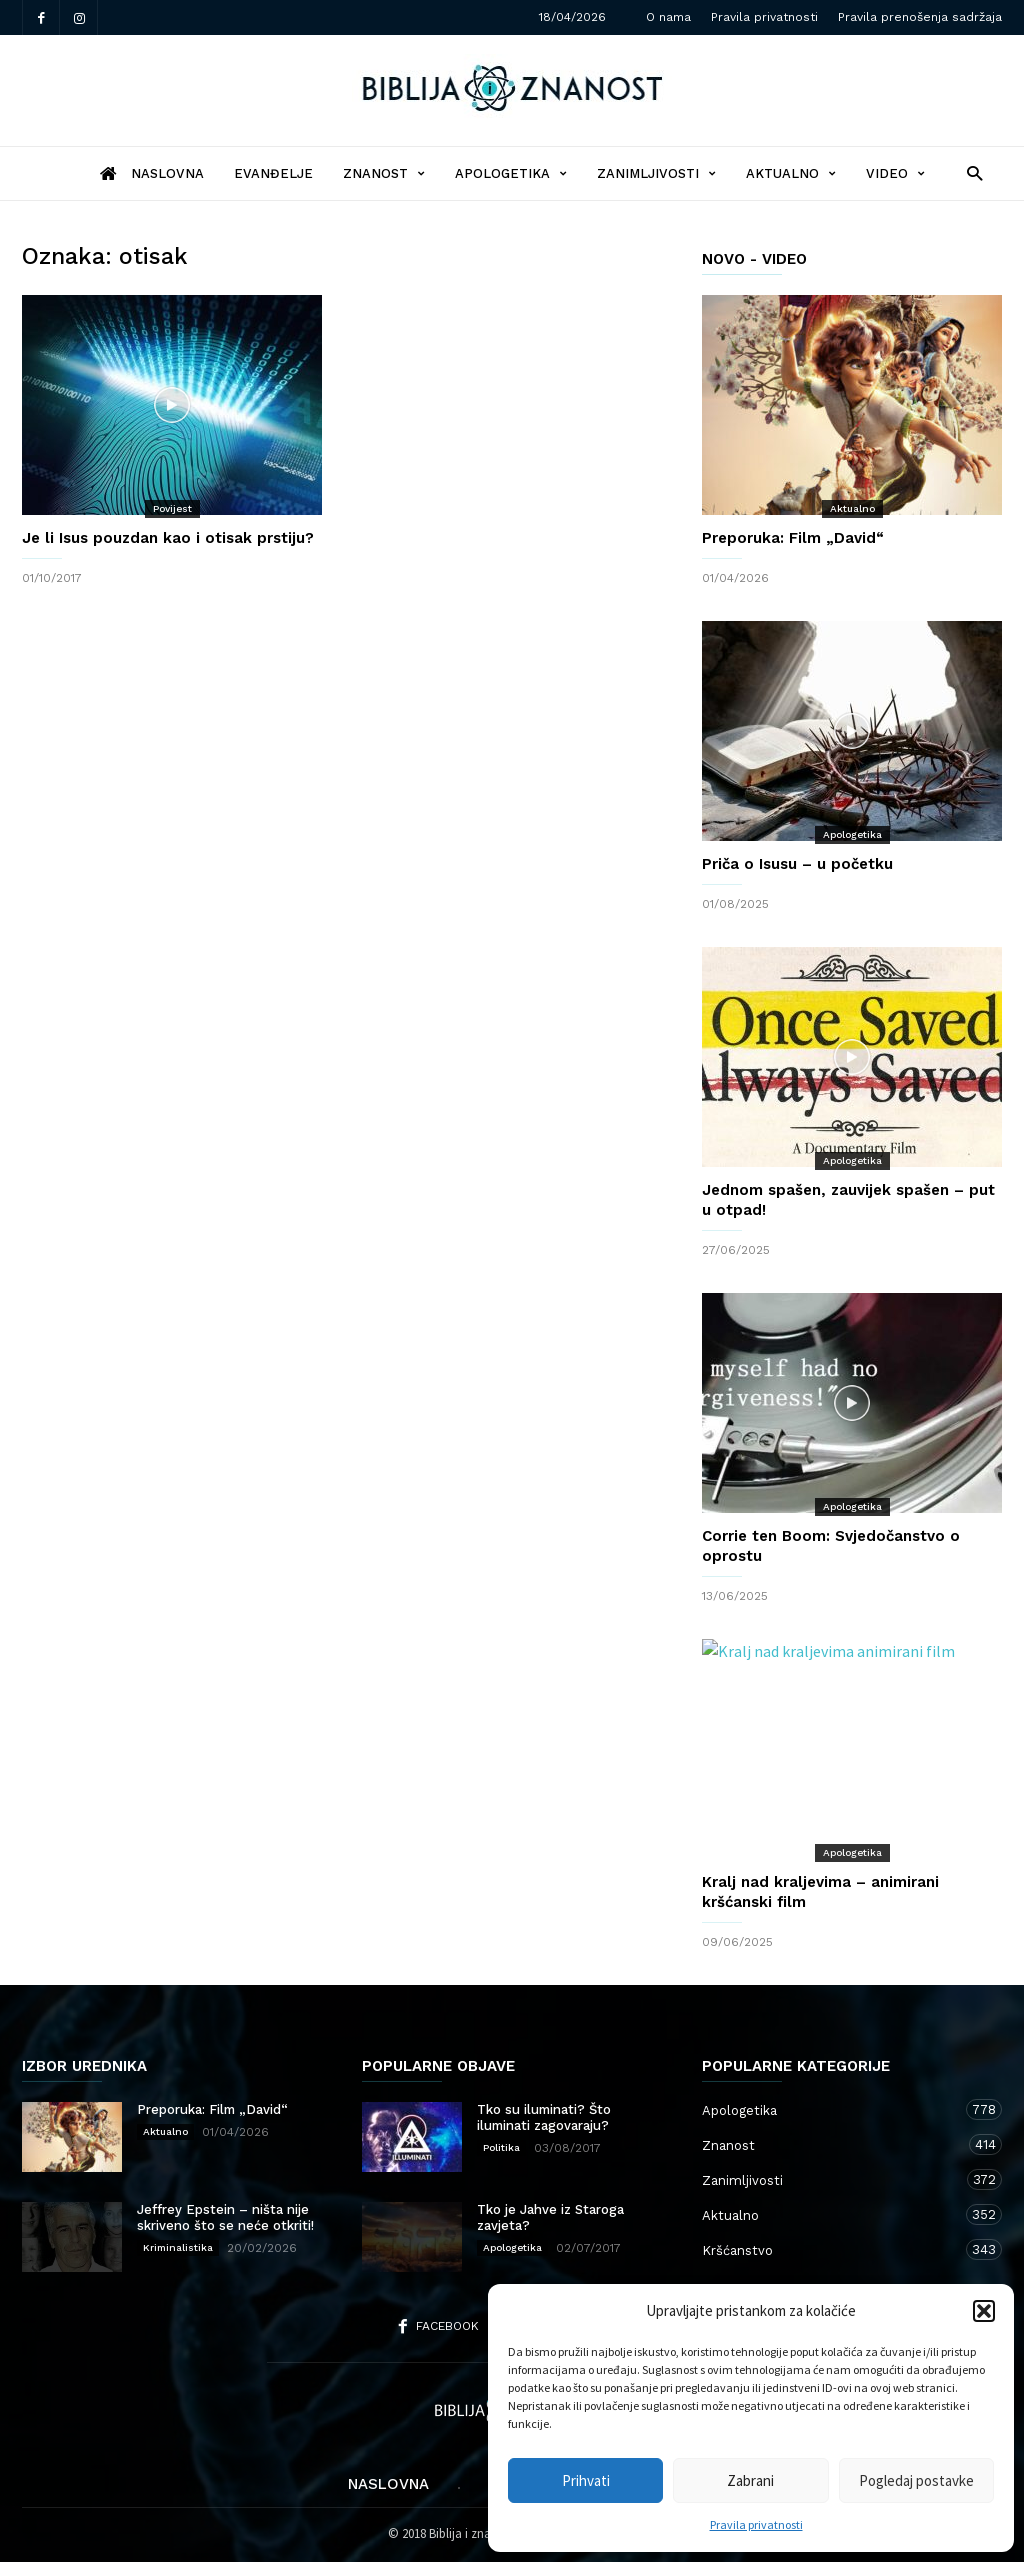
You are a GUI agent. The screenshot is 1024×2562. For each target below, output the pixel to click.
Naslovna (388, 2484)
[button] (984, 2311)
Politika (501, 2147)
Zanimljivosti (656, 173)
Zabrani (750, 2480)
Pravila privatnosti (756, 2524)
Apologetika (511, 173)
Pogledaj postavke (916, 2480)
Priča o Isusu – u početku (797, 864)
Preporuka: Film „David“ (793, 538)
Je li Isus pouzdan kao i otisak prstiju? (168, 538)
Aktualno (791, 173)
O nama (668, 17)
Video (895, 173)
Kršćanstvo (832, 2249)
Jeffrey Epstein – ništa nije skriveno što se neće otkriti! (225, 2217)
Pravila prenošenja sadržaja (920, 17)
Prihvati (586, 2480)
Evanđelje (273, 173)
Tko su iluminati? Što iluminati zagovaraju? (544, 2117)
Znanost (384, 173)
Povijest (172, 508)
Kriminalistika (178, 2247)
